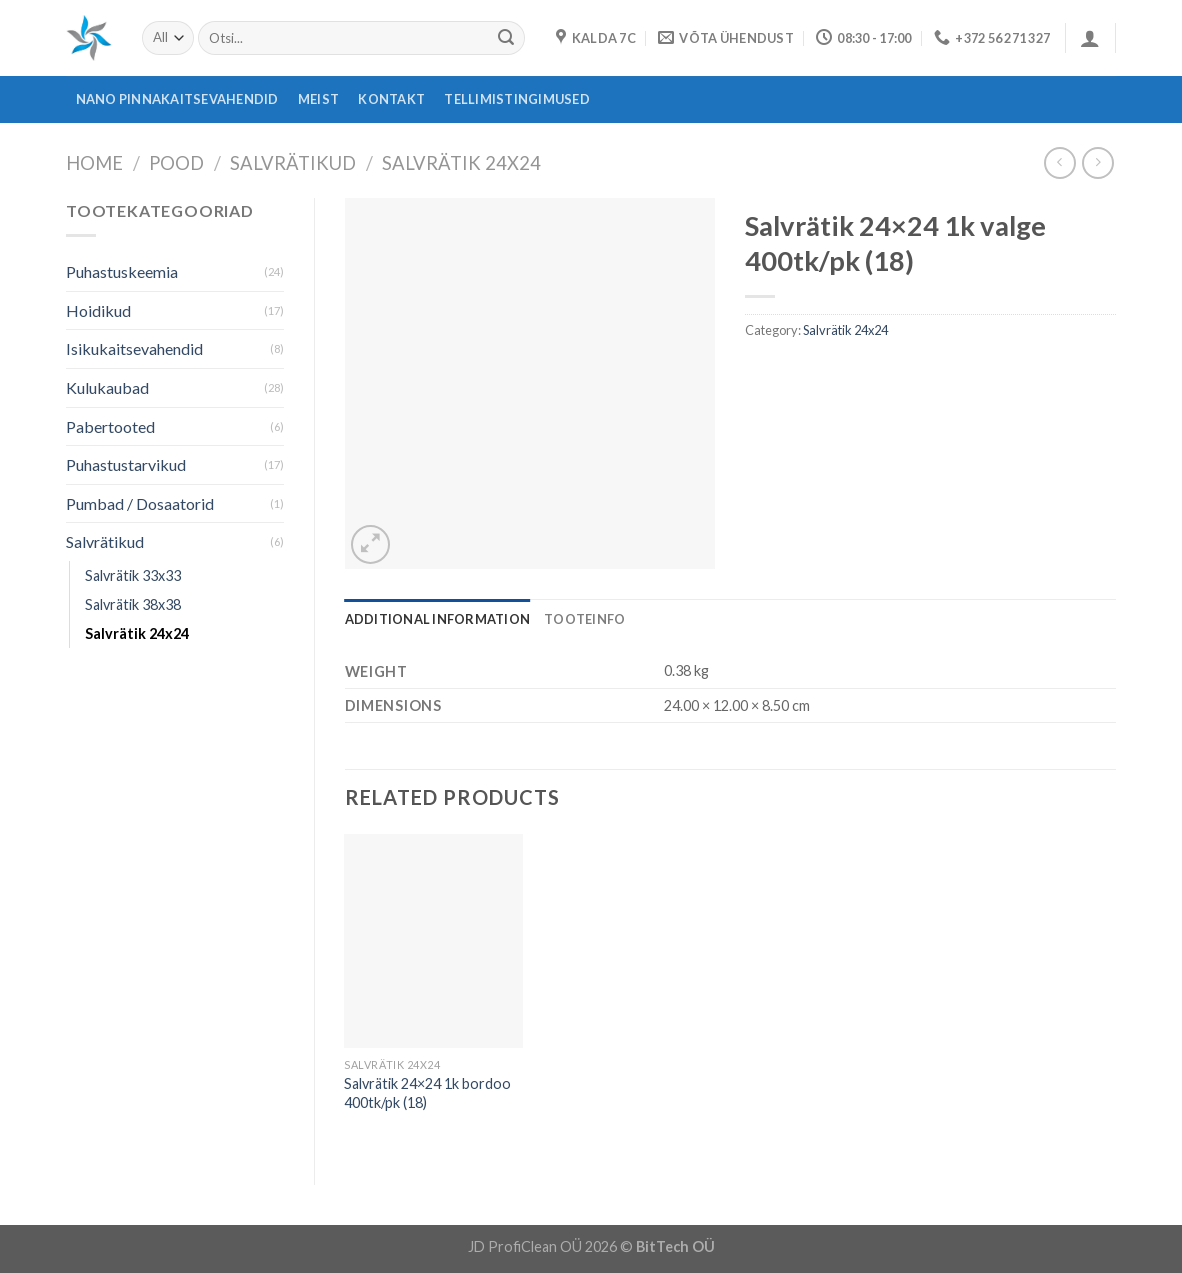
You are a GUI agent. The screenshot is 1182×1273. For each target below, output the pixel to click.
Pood (176, 163)
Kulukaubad (107, 387)
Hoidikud (98, 310)
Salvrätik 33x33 (133, 575)
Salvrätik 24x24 (461, 163)
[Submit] (506, 38)
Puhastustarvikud (126, 464)
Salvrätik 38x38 (133, 604)
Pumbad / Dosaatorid (140, 503)
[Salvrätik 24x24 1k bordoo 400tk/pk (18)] (433, 941)
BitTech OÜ (675, 1246)
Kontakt (391, 99)
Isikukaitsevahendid (134, 348)
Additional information (438, 619)
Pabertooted (110, 426)
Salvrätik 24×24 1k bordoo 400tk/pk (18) (427, 1093)
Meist (318, 99)
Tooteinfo (584, 619)
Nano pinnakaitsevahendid (177, 99)
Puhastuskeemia (122, 271)
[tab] (438, 619)
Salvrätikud (293, 163)
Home (94, 163)
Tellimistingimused (517, 99)
